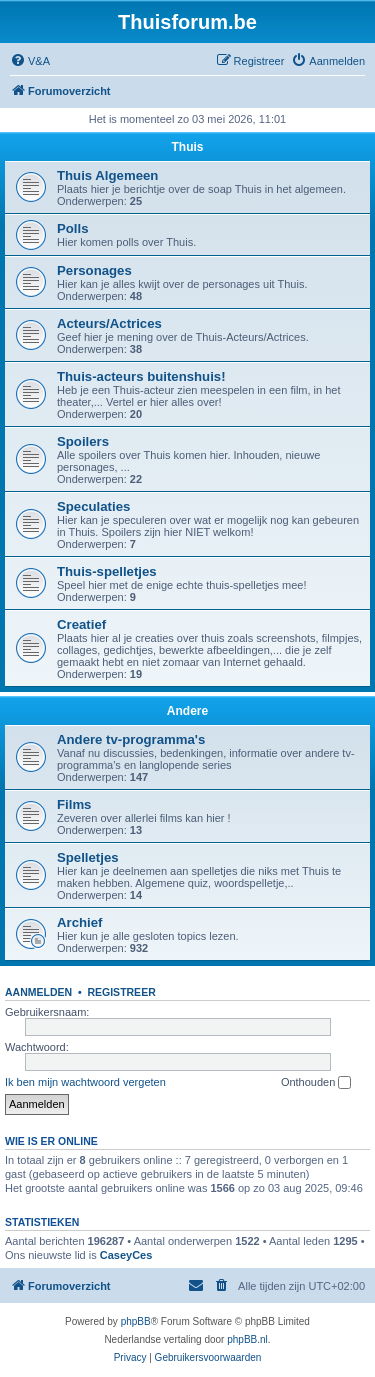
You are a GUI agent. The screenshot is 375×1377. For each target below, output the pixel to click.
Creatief (81, 624)
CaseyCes (126, 1255)
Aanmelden (38, 992)
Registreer (121, 992)
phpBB (136, 1321)
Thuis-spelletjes (107, 571)
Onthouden (316, 1083)
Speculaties (93, 506)
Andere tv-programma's (131, 739)
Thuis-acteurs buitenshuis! (141, 376)
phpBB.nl (247, 1339)
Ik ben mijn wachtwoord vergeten (85, 1082)
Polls (73, 228)
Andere (187, 711)
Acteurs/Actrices (109, 323)
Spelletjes (88, 857)
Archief (79, 922)
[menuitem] (30, 61)
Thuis (188, 147)
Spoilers (83, 441)
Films (74, 804)
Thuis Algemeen (107, 175)
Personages (94, 270)
